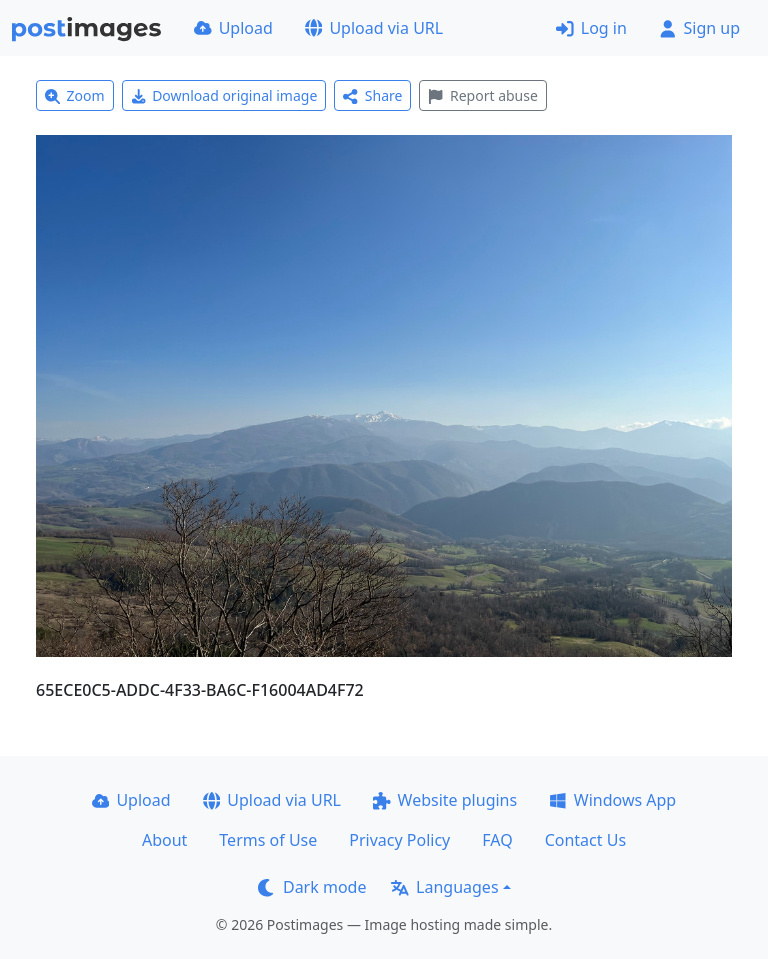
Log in (591, 28)
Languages (444, 887)
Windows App (612, 800)
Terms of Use (268, 840)
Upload (233, 28)
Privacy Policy (399, 840)
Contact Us (585, 840)
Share (372, 95)
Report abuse (482, 95)
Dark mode (312, 887)
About (164, 840)
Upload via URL (374, 28)
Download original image (224, 95)
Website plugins (445, 800)
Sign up (699, 28)
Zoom (75, 95)
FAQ (497, 840)
